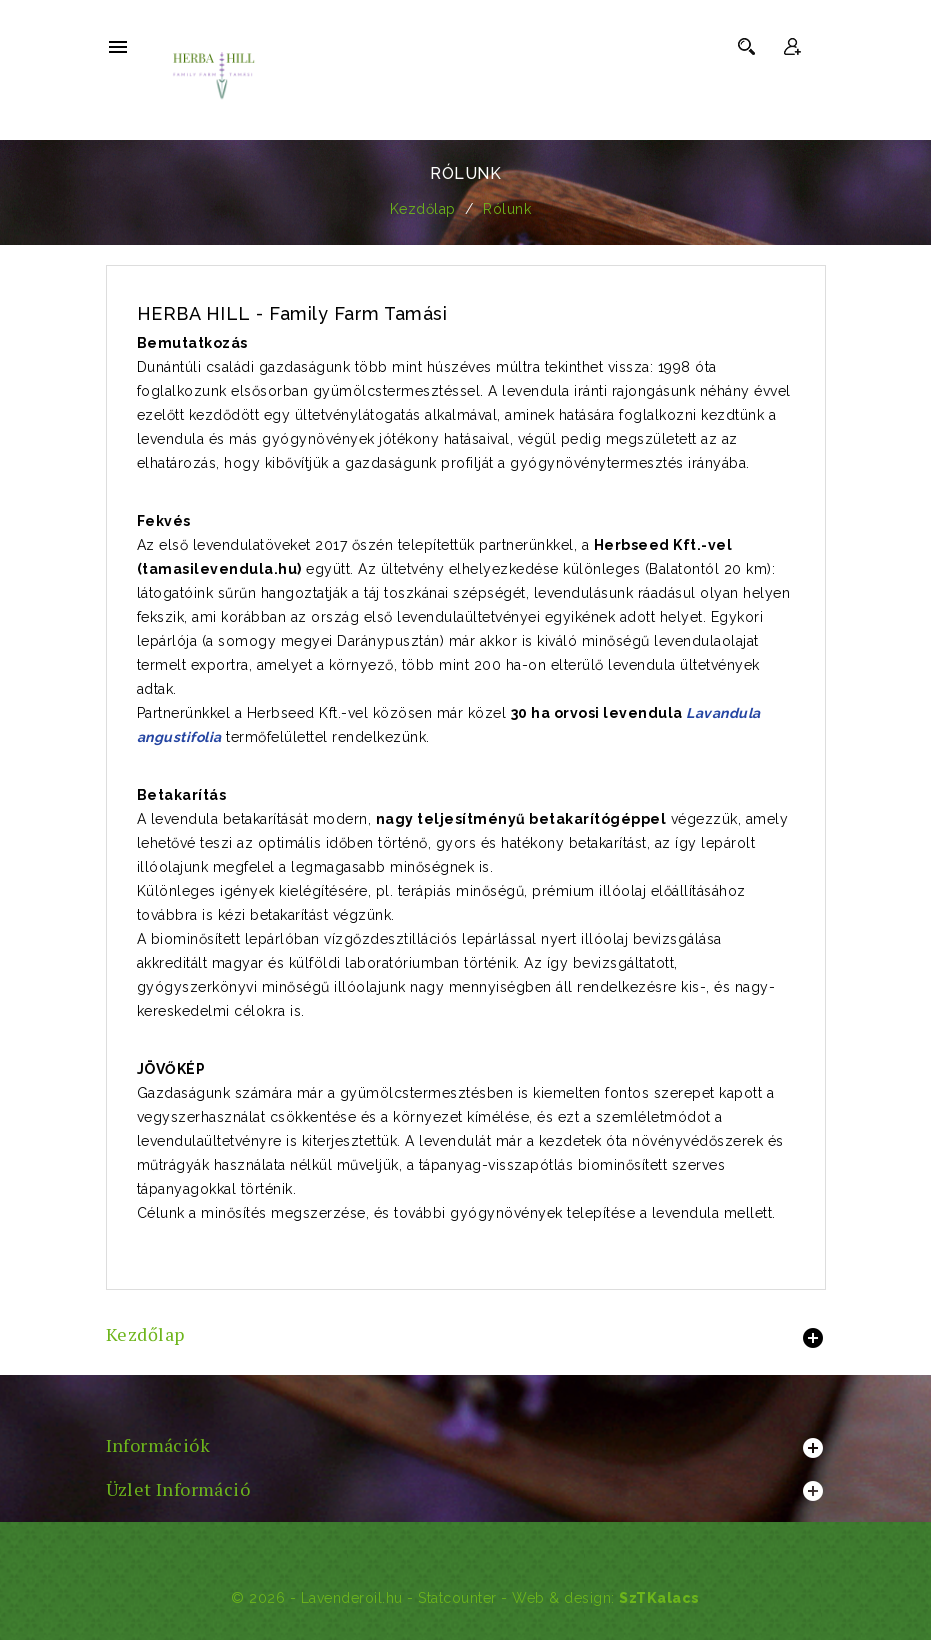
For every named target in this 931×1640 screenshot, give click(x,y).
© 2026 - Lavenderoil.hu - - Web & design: (425, 1598)
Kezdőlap (145, 1334)
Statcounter (457, 1598)
